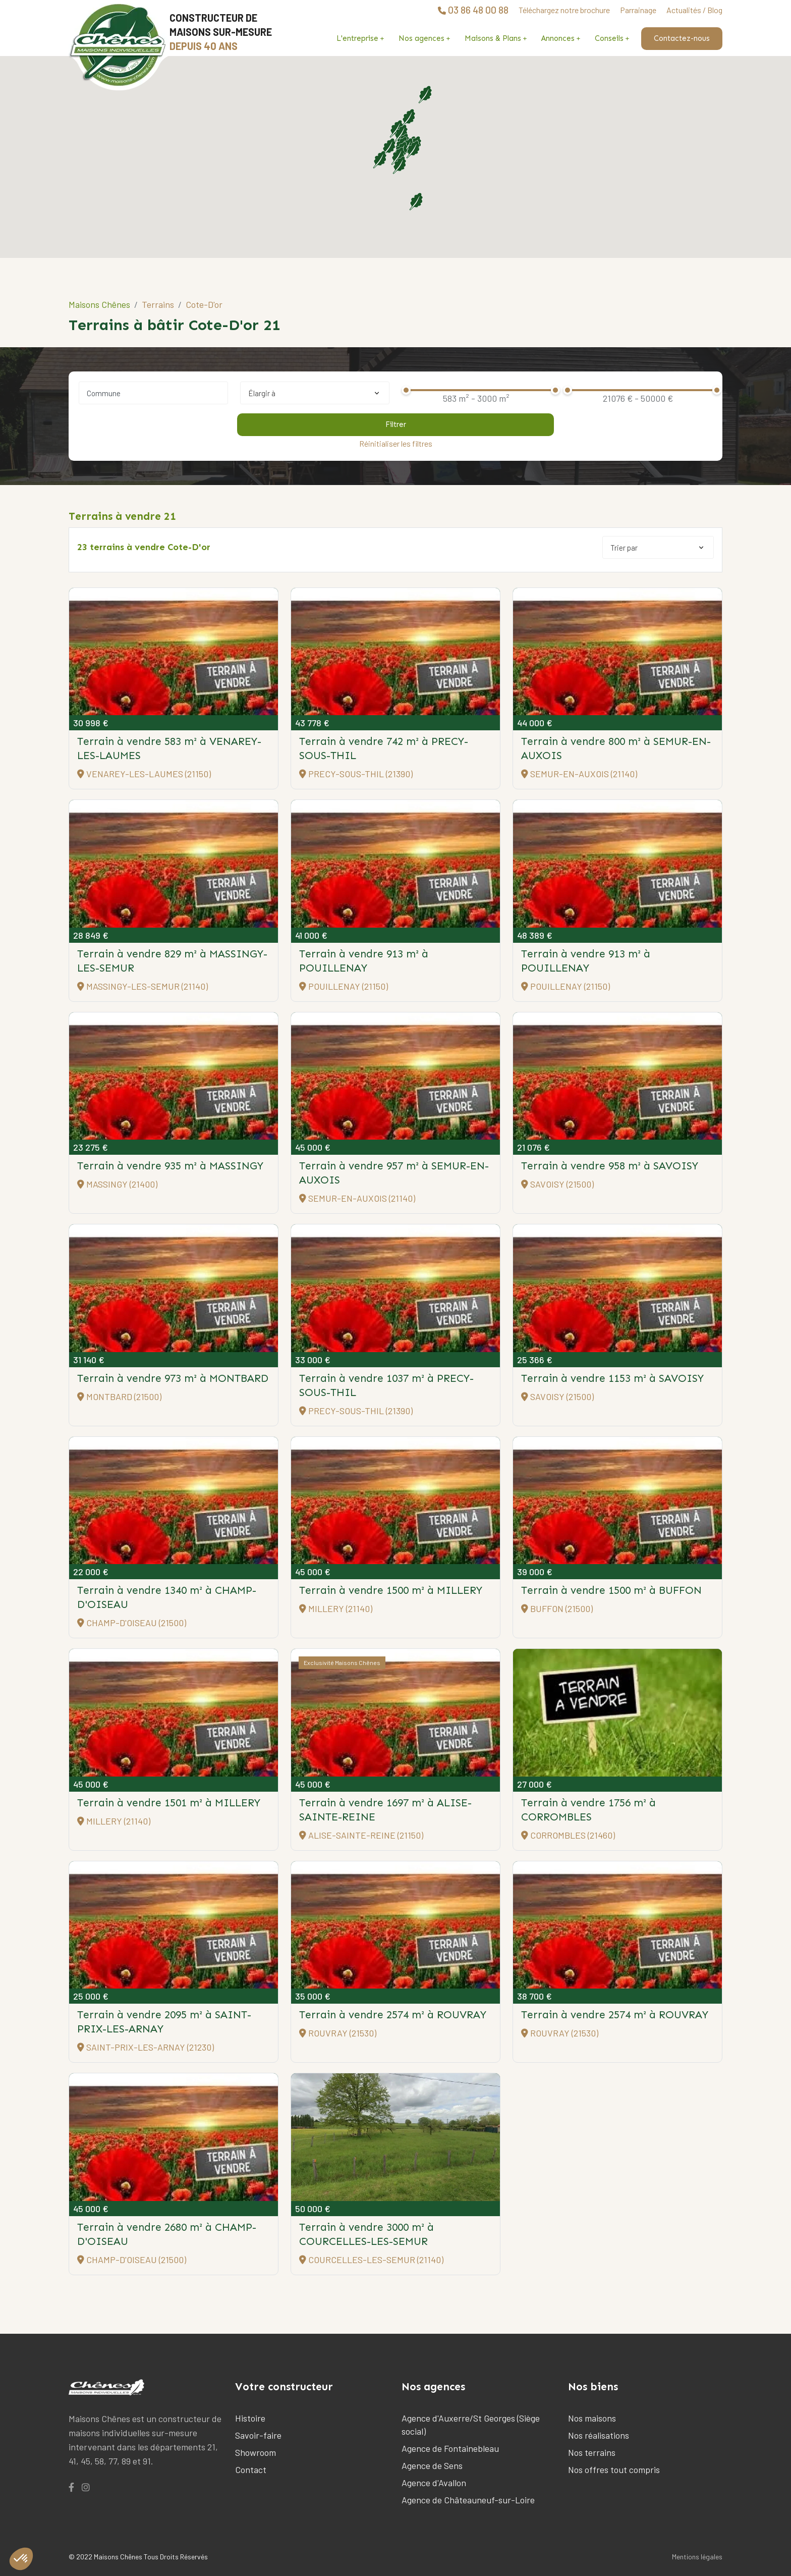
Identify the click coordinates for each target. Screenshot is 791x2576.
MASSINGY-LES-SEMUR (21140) (142, 986)
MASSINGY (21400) (117, 1184)
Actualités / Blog (694, 10)
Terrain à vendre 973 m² (172, 1378)
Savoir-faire (258, 2435)
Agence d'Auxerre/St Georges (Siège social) (471, 2424)
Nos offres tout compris (614, 2469)
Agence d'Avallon (434, 2482)
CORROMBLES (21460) (568, 1835)
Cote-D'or (204, 304)
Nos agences (421, 38)
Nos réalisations (598, 2435)
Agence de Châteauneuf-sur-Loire (468, 2499)
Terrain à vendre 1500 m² (390, 1590)
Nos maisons (592, 2418)
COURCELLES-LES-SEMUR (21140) (371, 2259)
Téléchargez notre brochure (564, 10)
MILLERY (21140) (335, 1608)
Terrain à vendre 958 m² (609, 1165)
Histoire (250, 2418)
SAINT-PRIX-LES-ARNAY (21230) (145, 2047)
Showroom (255, 2452)
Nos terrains (591, 2452)
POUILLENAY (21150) (343, 986)
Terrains (158, 304)
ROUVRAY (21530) (337, 2032)
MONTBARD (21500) (119, 1396)
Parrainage (638, 10)
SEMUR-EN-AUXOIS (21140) (579, 773)
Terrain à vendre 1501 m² (168, 1802)
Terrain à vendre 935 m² (170, 1165)
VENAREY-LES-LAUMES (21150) (144, 773)
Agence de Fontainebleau (450, 2448)
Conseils (609, 38)
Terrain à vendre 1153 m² (612, 1378)
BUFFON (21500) (557, 1608)
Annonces (558, 38)
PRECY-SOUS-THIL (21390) (356, 773)
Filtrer (395, 424)
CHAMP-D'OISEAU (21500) (131, 1622)
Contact (250, 2469)
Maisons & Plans (493, 38)
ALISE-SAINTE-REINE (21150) (361, 1835)
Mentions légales (697, 2556)
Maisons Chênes (99, 304)
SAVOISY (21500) (557, 1184)
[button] (399, 165)
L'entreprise (357, 38)
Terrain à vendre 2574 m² (392, 2014)
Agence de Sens (432, 2465)
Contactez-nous (682, 38)
